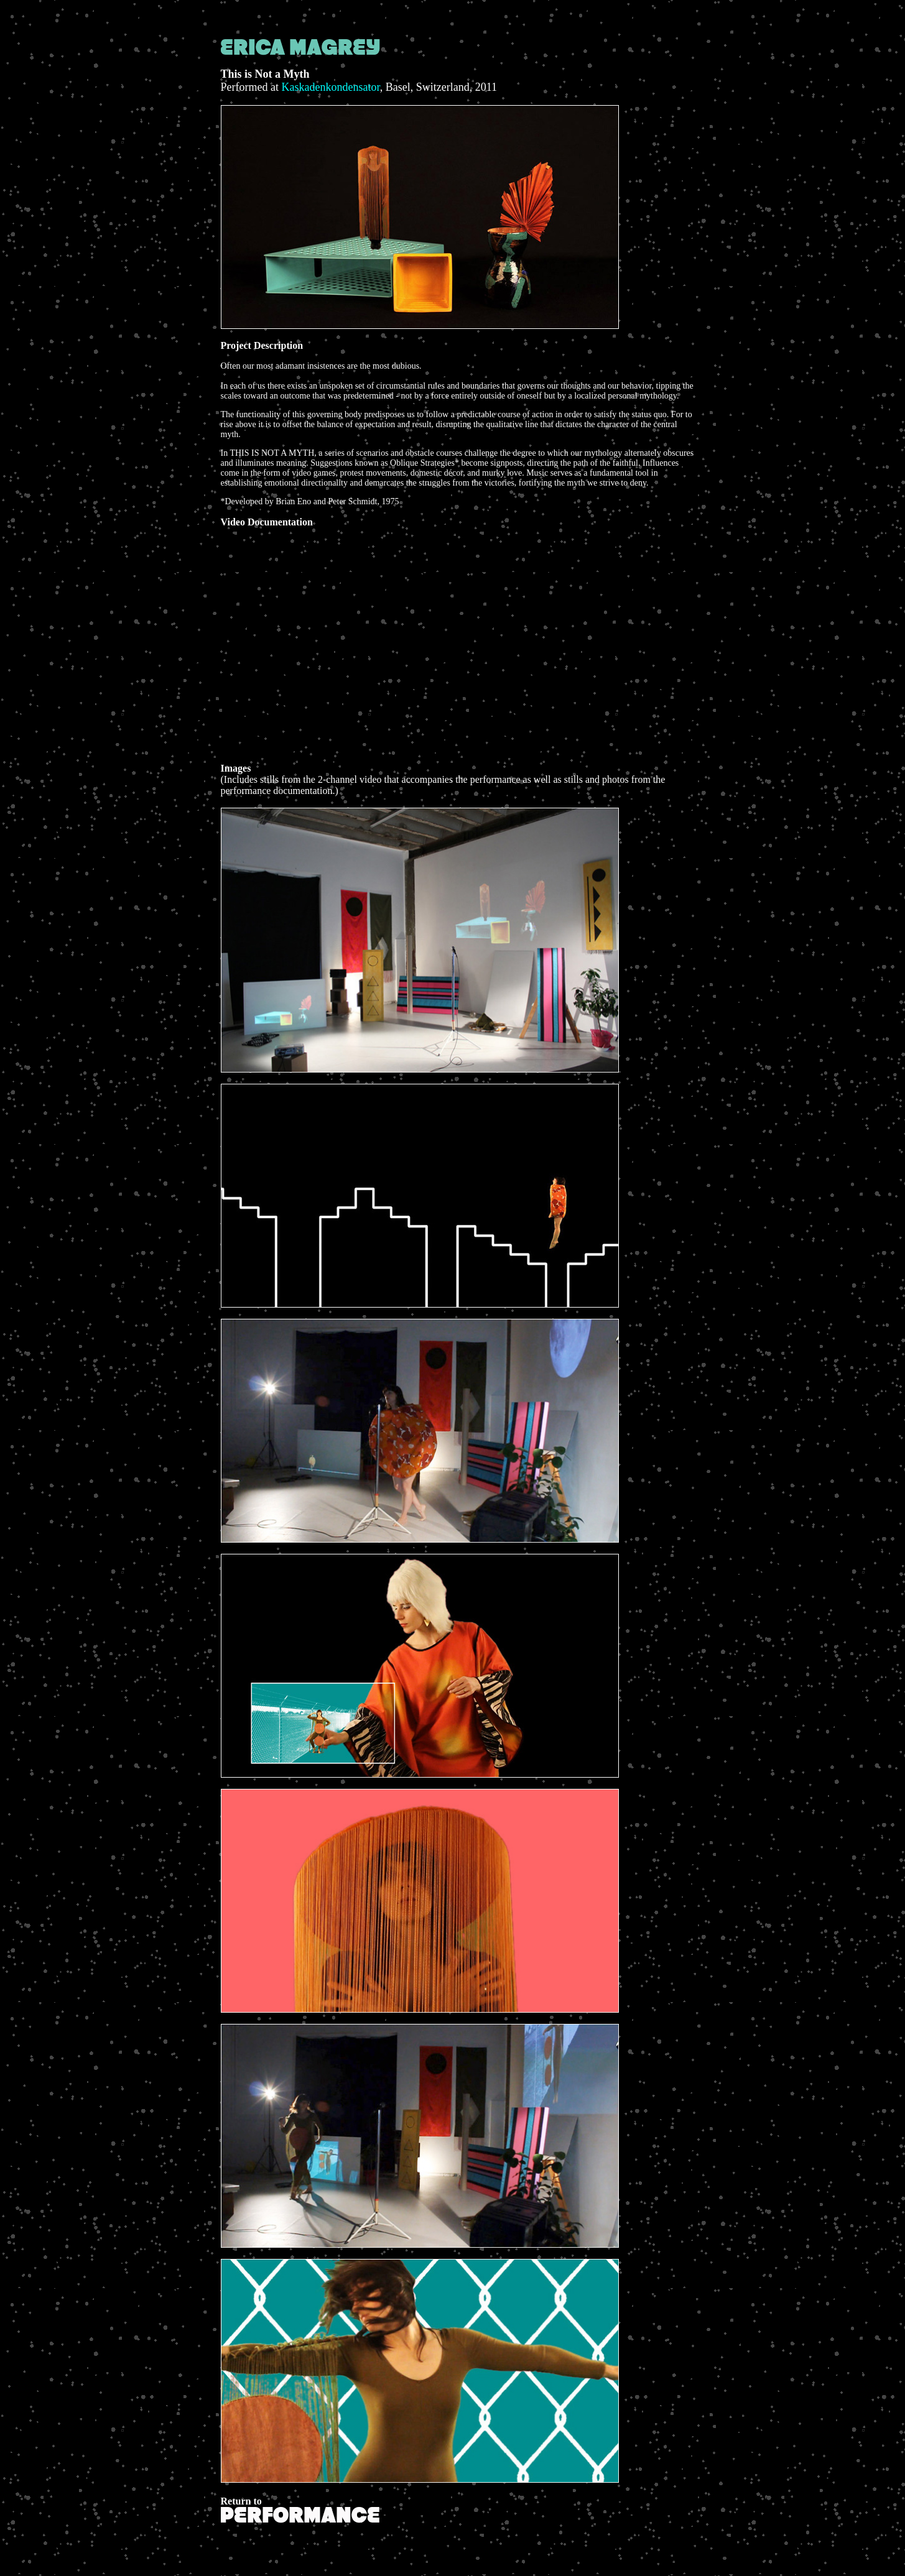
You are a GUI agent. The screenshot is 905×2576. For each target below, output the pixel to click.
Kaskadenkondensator (330, 87)
